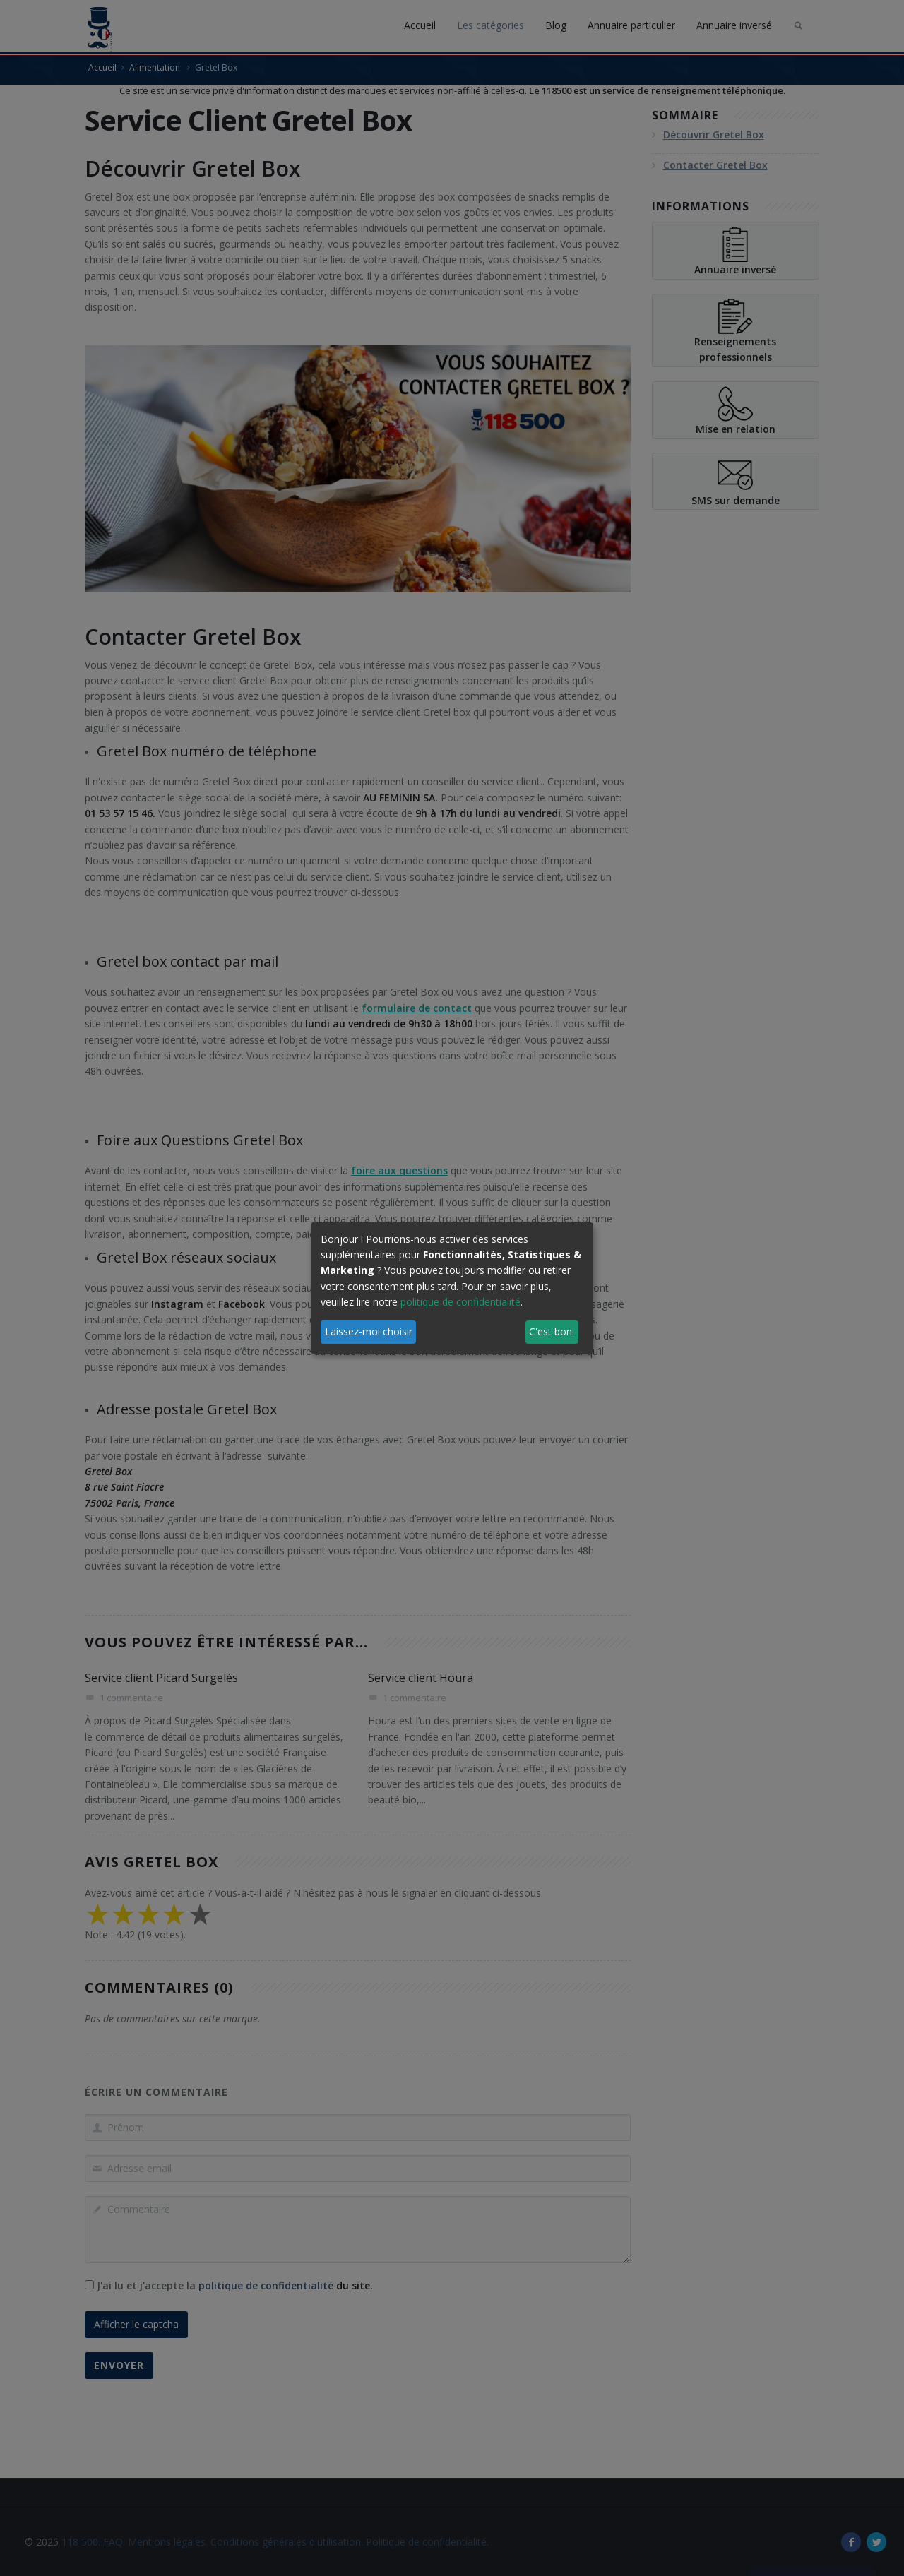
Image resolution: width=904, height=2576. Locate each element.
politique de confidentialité (460, 1301)
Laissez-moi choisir (368, 1331)
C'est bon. (551, 1331)
